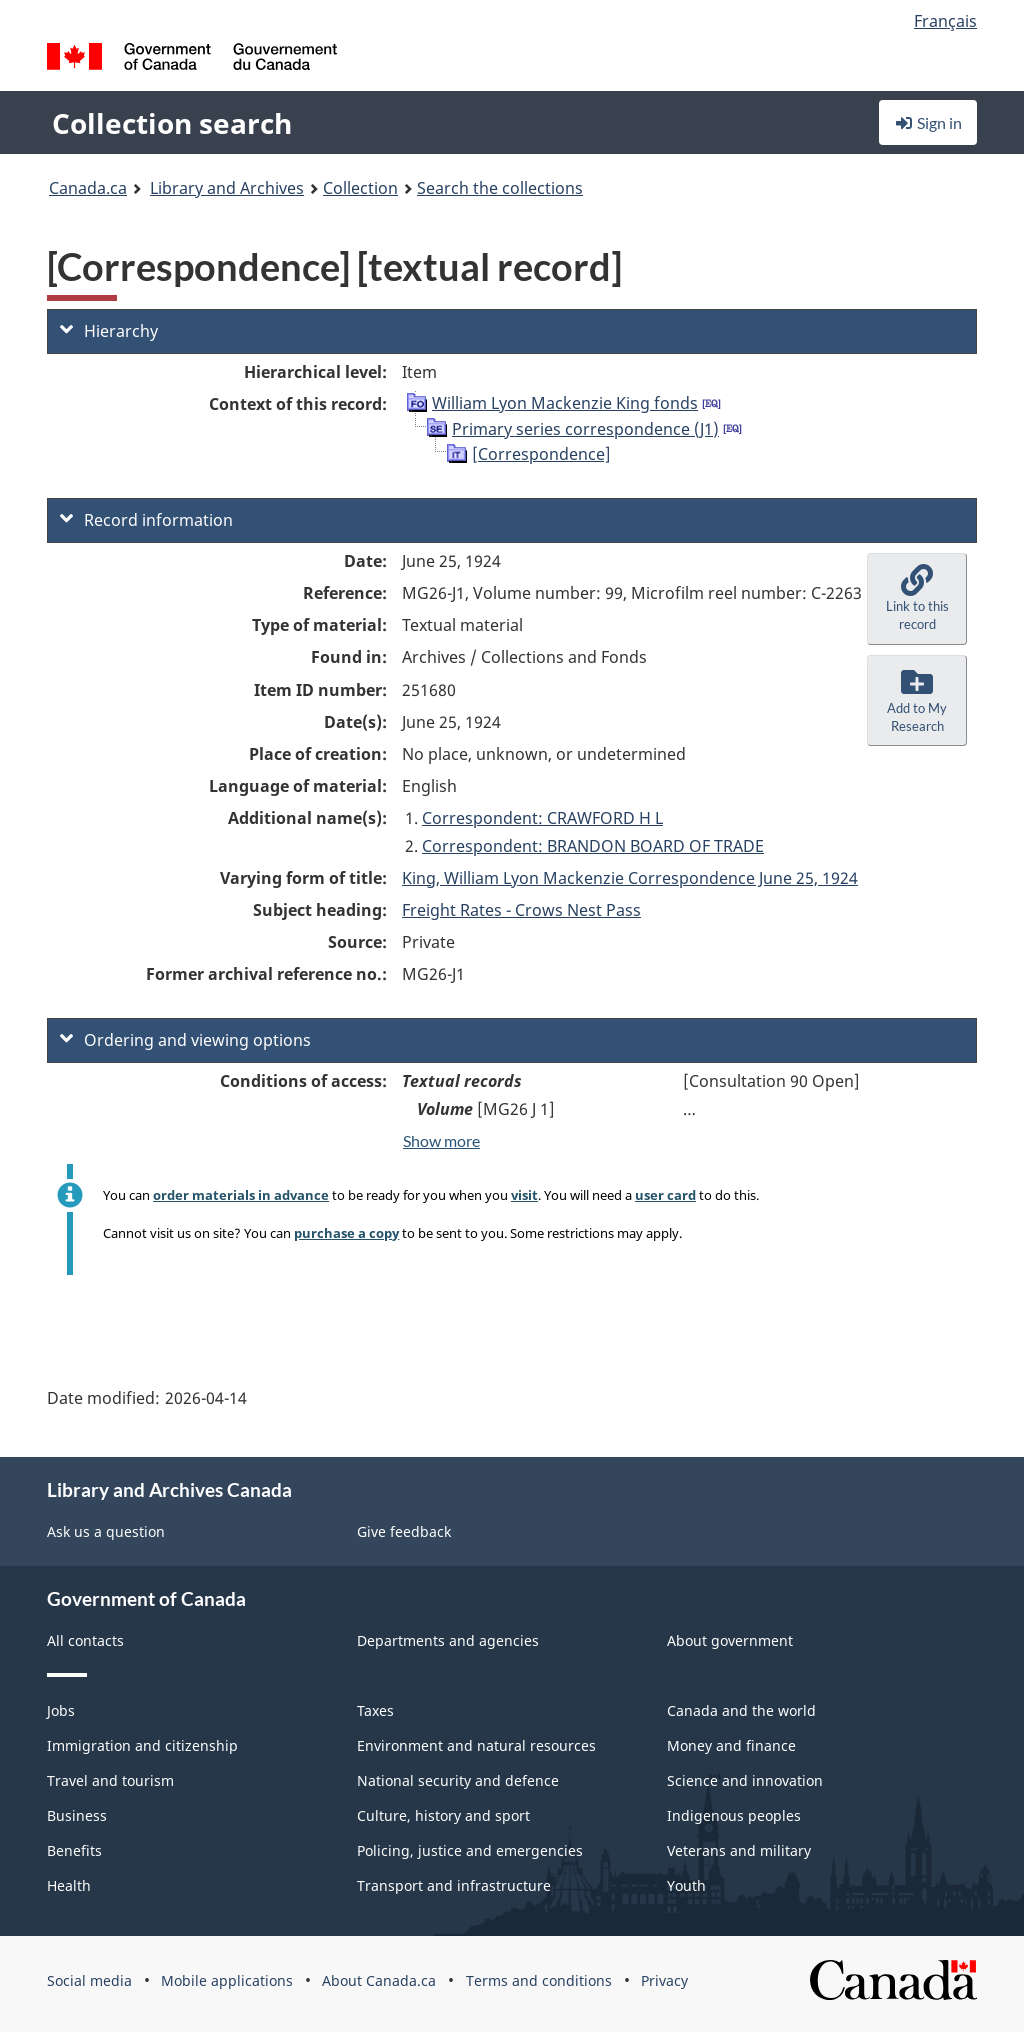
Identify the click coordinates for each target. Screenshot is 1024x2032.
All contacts (85, 1640)
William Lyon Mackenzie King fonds (565, 403)
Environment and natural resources (476, 1745)
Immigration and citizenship (142, 1745)
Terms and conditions (539, 1980)
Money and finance (731, 1745)
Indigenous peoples (734, 1815)
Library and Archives (227, 188)
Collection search (172, 123)
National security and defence (458, 1780)
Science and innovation (745, 1780)
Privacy (664, 1980)
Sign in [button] (928, 122)
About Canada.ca (379, 1980)
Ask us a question (106, 1531)
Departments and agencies (448, 1640)
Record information (146, 520)
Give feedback (404, 1531)
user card (665, 1195)
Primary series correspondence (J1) (585, 429)
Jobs (61, 1710)
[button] (917, 599)
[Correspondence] (541, 454)
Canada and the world (741, 1710)
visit (524, 1195)
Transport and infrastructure (454, 1885)
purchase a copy (346, 1233)
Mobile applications (227, 1980)
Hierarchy (109, 331)
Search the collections (500, 188)
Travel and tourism (110, 1780)
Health (69, 1885)
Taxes (375, 1710)
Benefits (74, 1850)
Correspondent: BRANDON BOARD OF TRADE (593, 846)
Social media (89, 1980)
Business (77, 1815)
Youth (686, 1885)
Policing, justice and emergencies (470, 1850)
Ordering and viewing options (185, 1040)
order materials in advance (241, 1195)
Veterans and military (739, 1850)
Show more (441, 1140)
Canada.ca (88, 188)
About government (730, 1640)
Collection (360, 188)
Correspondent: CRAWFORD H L (542, 818)
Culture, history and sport (443, 1815)
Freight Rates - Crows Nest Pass (521, 910)
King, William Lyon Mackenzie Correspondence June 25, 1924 (630, 878)
